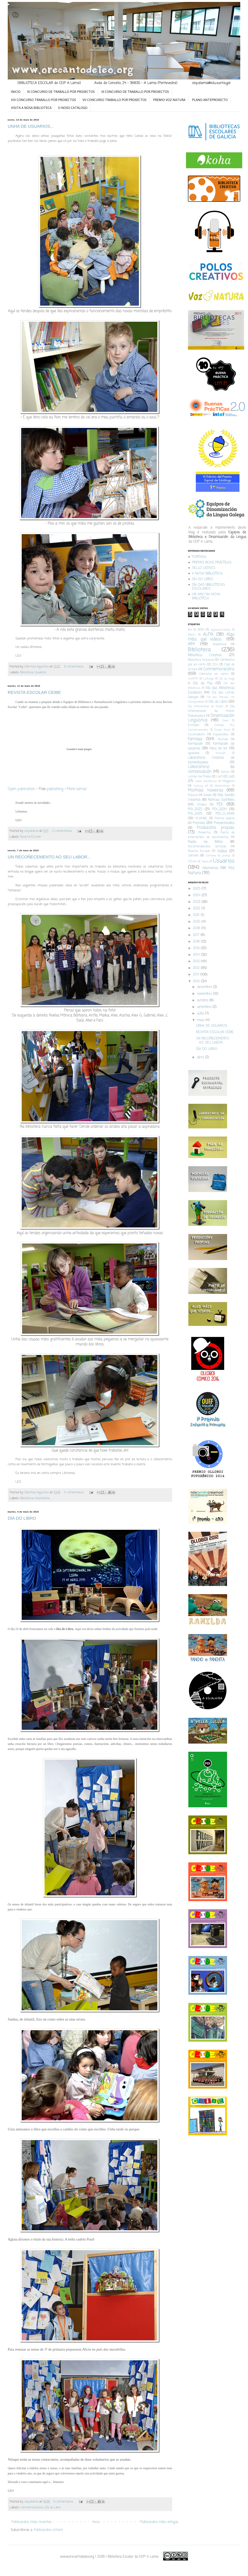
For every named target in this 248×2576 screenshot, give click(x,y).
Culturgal (208, 679)
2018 (197, 928)
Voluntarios (42, 1498)
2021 (197, 915)
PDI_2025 (195, 813)
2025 (197, 888)
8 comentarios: (74, 666)
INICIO (16, 92)
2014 (197, 954)
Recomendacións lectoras (207, 846)
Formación (195, 743)
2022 (197, 908)
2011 (196, 974)
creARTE (193, 679)
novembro (205, 993)
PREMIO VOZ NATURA (169, 100)
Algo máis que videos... (211, 636)
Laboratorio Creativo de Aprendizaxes (211, 760)
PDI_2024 (219, 809)
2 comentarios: (62, 831)
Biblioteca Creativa (204, 655)
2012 (197, 968)
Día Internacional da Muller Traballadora (211, 711)
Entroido (193, 725)
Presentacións (224, 823)
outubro (203, 1000)
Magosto (228, 781)
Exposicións (220, 734)
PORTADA (199, 557)
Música (192, 795)
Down (225, 721)
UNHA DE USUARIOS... (31, 126)
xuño (201, 1013)
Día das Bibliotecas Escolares (211, 690)
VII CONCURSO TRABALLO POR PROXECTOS (114, 100)
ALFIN (208, 634)
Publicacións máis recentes (32, 2522)
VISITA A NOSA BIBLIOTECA (31, 108)
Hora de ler (219, 748)
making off (201, 786)
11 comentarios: (74, 1492)
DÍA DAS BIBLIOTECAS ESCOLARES (208, 586)
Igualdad (193, 753)
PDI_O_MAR (225, 813)
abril (201, 1057)
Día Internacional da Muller (205, 707)
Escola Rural (222, 730)
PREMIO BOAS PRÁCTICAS (212, 562)
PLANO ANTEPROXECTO (210, 100)
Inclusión (221, 753)
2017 (197, 935)
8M (190, 630)
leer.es (225, 772)
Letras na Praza (199, 776)
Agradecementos (220, 630)
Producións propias (215, 828)
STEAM (192, 862)
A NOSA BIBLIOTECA (207, 573)
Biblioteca (26, 672)
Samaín (193, 855)
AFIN (201, 630)
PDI (220, 804)
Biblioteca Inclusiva (201, 660)
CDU (215, 664)
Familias (195, 739)
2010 (197, 981)
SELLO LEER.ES (203, 568)
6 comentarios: (64, 2501)
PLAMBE (201, 818)
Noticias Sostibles (221, 799)
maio (201, 1020)
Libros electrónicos (206, 781)
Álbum (192, 635)
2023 (197, 901)
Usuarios (40, 672)
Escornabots (196, 734)
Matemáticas (222, 786)
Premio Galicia (224, 818)
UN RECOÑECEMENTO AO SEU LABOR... (49, 857)
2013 (197, 961)
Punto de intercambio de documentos (211, 834)
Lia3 (231, 776)
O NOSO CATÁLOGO (72, 108)
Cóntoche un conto (213, 674)
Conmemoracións (31, 2507)
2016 (197, 941)
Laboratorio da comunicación (211, 769)
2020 (197, 921)
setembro (205, 1007)
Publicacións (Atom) (48, 2530)
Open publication (21, 789)
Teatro (205, 862)
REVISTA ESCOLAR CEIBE (34, 692)
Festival (223, 739)
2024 (197, 895)
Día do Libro (53, 2507)
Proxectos (204, 832)
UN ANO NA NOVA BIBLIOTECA (206, 596)
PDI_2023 (195, 809)
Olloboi (201, 804)
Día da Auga (226, 679)
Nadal (207, 795)
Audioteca (219, 644)
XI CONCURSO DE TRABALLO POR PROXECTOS (61, 92)
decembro (205, 987)
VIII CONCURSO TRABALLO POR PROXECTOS (43, 100)
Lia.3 (219, 776)
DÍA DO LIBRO (22, 1518)
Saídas (222, 851)
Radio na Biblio (205, 841)
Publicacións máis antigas (159, 2522)
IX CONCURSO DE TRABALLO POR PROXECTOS (135, 92)
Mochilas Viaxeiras (205, 790)
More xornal (77, 789)
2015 (197, 948)
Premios (199, 823)
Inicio (96, 2522)
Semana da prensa (218, 856)
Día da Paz (203, 683)
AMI (191, 644)
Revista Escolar (30, 837)
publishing (55, 789)
